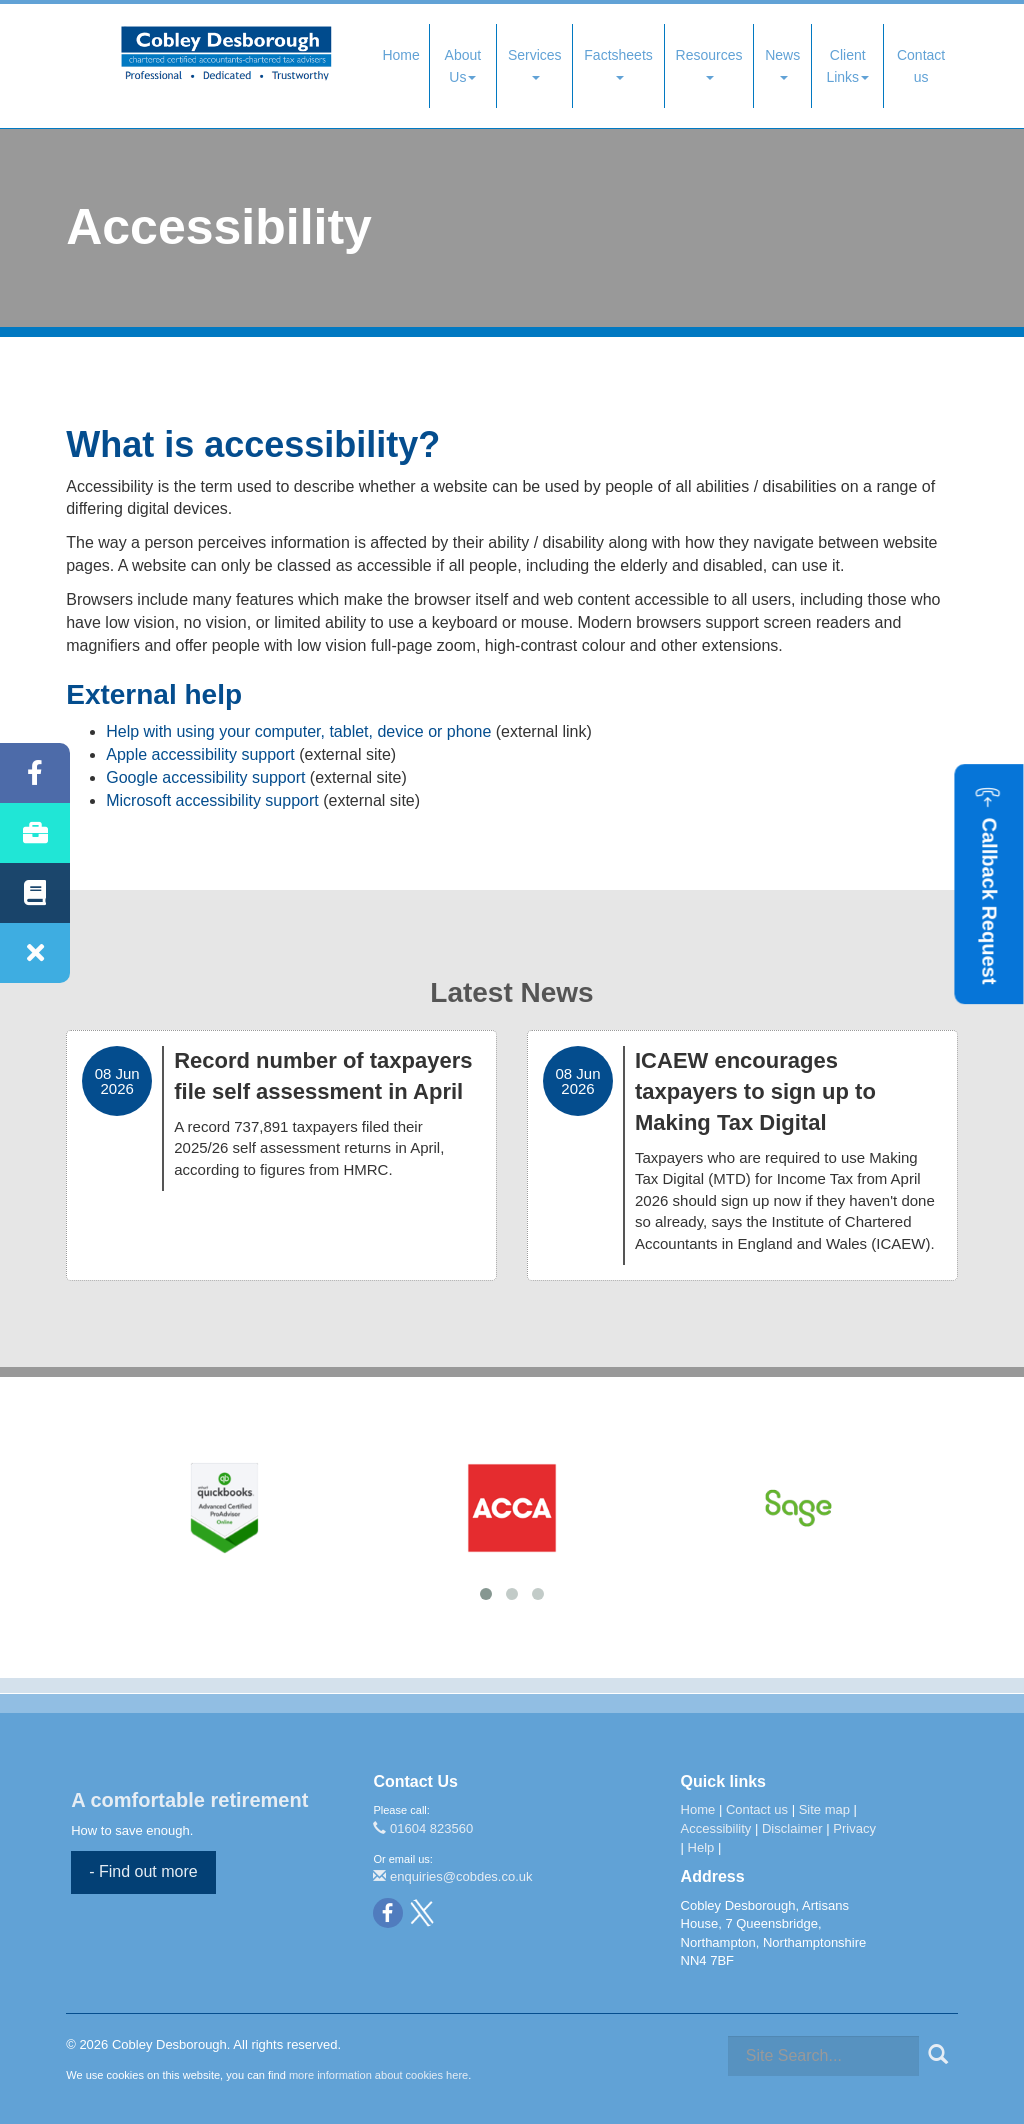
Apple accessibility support (200, 754)
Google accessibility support (205, 777)
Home (400, 55)
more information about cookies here (378, 2075)
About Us (463, 66)
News (782, 63)
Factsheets (618, 63)
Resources (709, 63)
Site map (824, 1809)
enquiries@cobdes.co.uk (452, 1876)
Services (535, 63)
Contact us (921, 66)
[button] (989, 884)
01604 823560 (423, 1828)
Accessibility (716, 1828)
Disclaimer (792, 1828)
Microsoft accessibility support (212, 800)
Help (701, 1847)
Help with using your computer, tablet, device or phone (298, 731)
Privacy (854, 1828)
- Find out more (143, 1871)
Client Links (847, 66)
